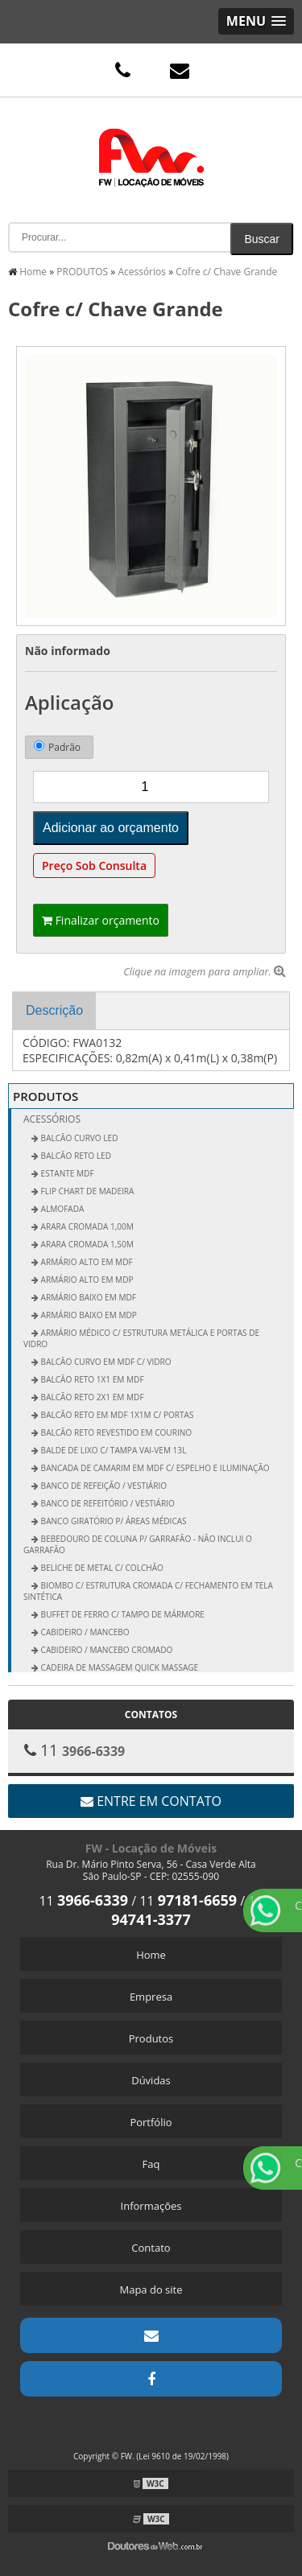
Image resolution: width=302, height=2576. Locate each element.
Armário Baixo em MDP (88, 1315)
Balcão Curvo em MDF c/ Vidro (105, 1361)
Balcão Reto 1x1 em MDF (91, 1379)
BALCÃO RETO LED (75, 1155)
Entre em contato (151, 1801)
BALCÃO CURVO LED (78, 1138)
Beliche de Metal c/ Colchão (101, 1567)
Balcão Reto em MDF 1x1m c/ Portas (116, 1414)
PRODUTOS (45, 1096)
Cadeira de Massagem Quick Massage (118, 1667)
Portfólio (151, 2122)
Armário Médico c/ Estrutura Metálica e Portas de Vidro (141, 1338)
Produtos (151, 2038)
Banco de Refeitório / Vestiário (107, 1503)
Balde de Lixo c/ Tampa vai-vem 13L (112, 1450)
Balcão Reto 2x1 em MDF (91, 1397)
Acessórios (52, 1119)
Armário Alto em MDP (86, 1279)
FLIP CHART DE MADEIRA (86, 1191)
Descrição (54, 1010)
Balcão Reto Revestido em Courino (115, 1432)
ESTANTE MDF (66, 1173)
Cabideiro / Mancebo (84, 1632)
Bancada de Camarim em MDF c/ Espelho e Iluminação (154, 1467)
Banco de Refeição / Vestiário (103, 1485)
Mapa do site (150, 2289)
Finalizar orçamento (100, 920)
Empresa (151, 1996)
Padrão (57, 747)
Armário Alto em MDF (86, 1261)
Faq (151, 2164)
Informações (151, 2206)
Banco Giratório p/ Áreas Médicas (113, 1521)
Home (151, 1954)
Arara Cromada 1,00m (86, 1226)
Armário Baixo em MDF (87, 1297)
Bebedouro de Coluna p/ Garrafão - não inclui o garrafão (137, 1544)
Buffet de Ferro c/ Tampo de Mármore (122, 1614)
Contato (150, 2247)
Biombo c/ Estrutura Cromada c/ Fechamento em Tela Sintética (148, 1591)
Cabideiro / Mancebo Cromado (105, 1649)
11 (83, 1901)
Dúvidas (151, 2080)
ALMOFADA (61, 1208)
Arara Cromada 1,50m (86, 1244)
